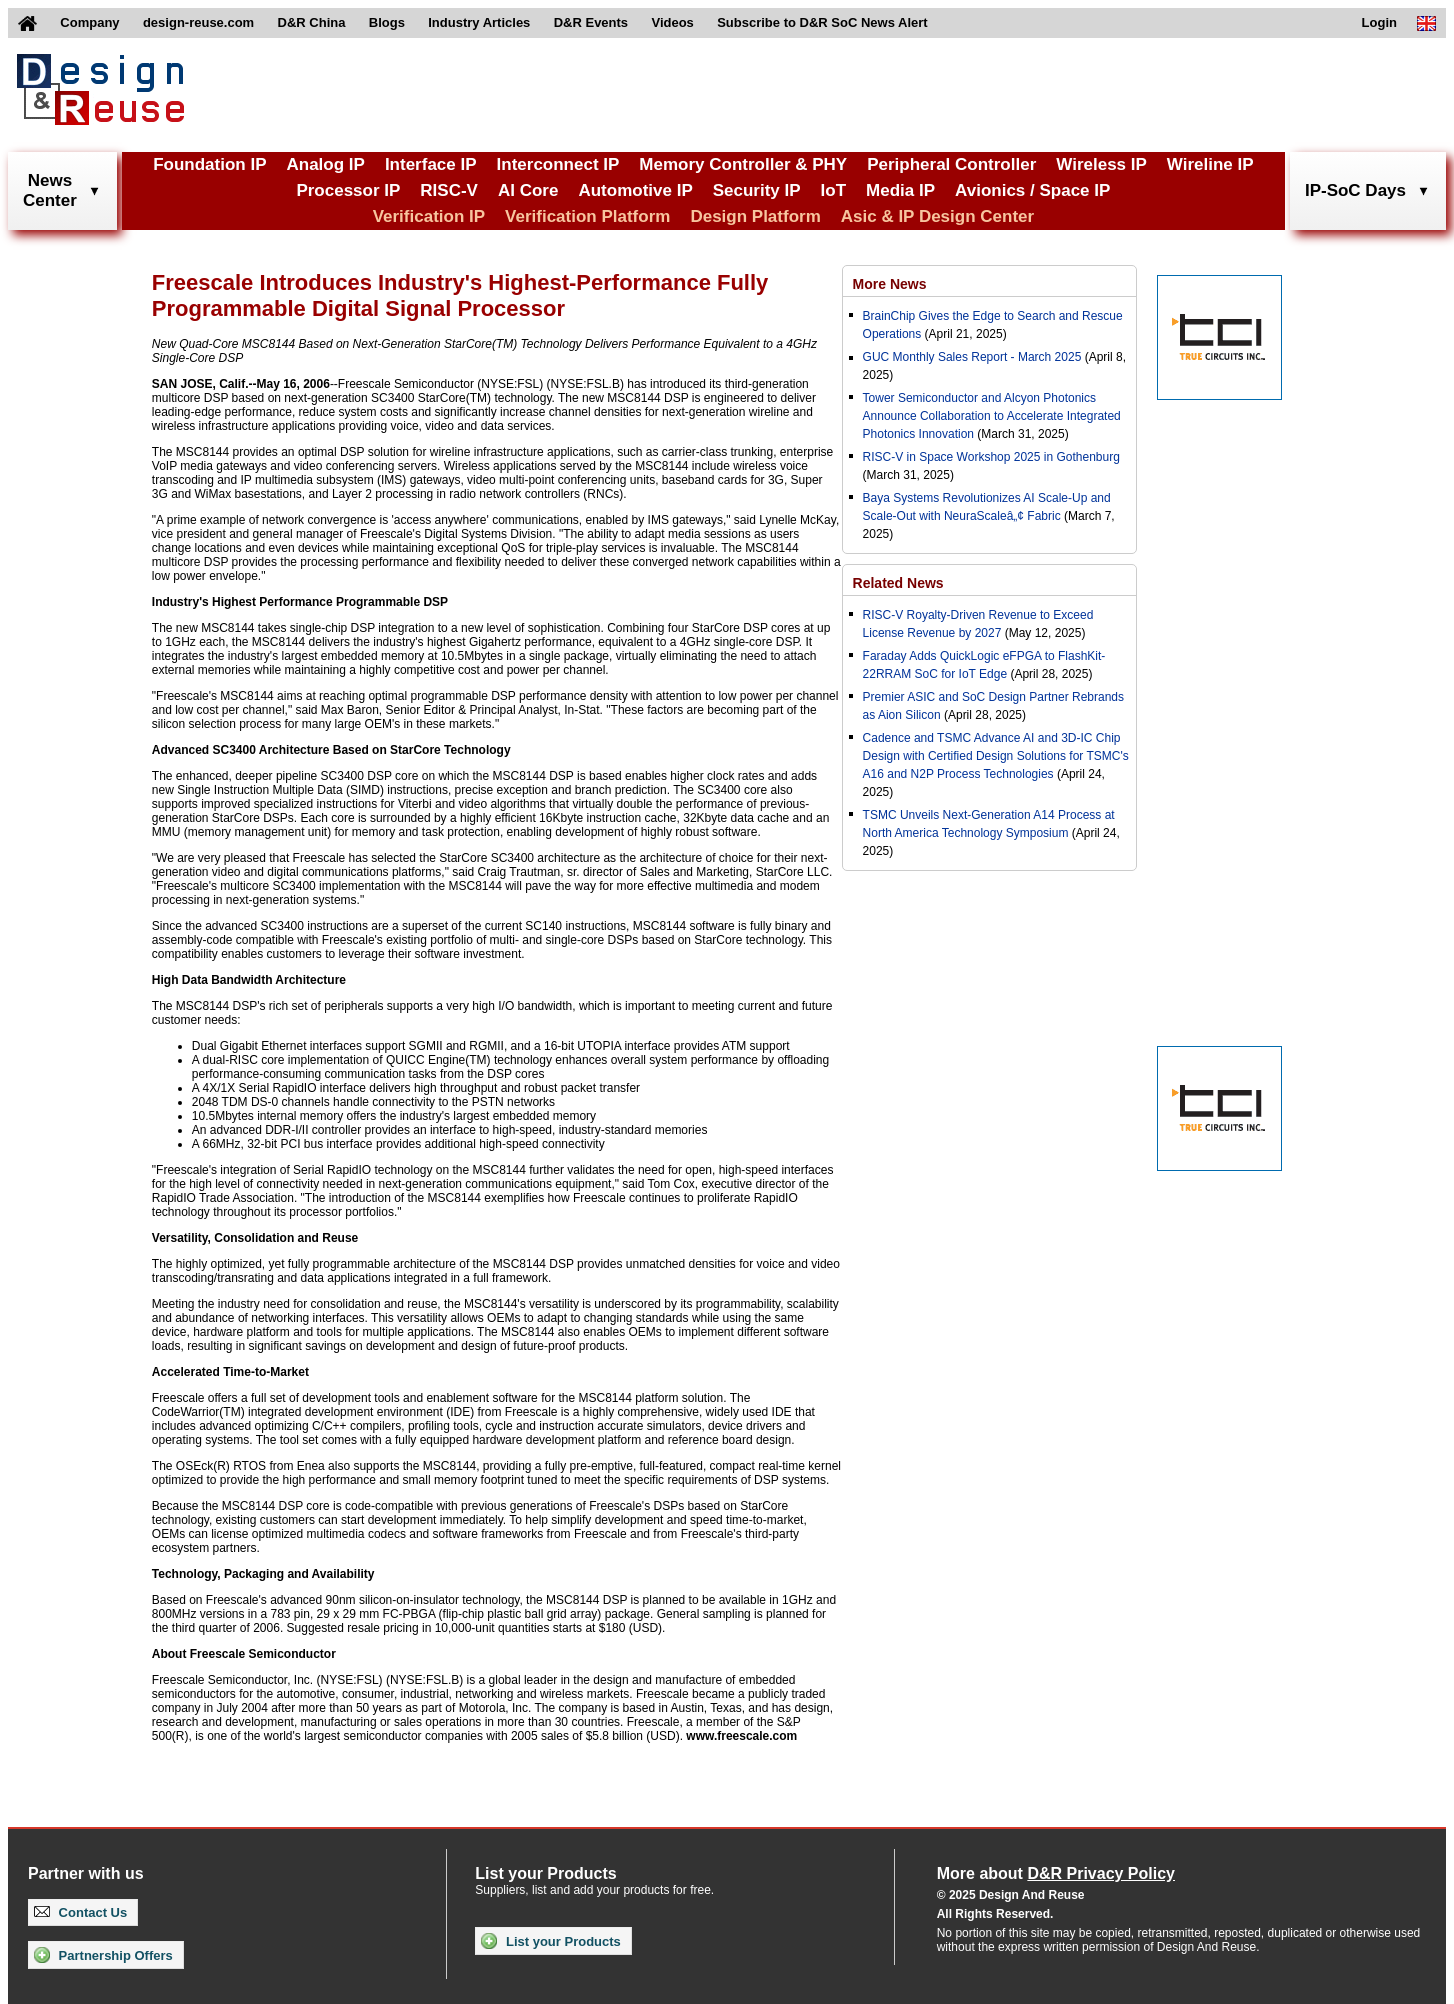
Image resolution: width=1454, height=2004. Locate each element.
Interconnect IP (558, 164)
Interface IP (431, 164)
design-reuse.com (198, 22)
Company (89, 22)
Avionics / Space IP (1032, 190)
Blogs (387, 22)
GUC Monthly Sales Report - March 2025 (972, 357)
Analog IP (325, 164)
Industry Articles (479, 22)
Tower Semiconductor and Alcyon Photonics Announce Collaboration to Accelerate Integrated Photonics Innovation (992, 416)
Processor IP (348, 190)
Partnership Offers (103, 1955)
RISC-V (449, 190)
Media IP (900, 190)
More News (890, 284)
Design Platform (755, 216)
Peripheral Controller (951, 164)
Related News (898, 583)
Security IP (757, 190)
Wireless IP (1101, 164)
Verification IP (429, 216)
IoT (834, 190)
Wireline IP (1210, 164)
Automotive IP (635, 190)
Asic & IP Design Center (937, 216)
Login (1379, 22)
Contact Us (80, 1912)
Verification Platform (587, 216)
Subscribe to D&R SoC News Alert (822, 22)
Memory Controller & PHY (743, 164)
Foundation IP (209, 164)
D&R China (312, 22)
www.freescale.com (741, 1736)
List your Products (550, 1941)
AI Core (528, 190)
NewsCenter (50, 190)
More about (1056, 1873)
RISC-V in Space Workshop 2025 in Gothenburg (991, 457)
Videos (672, 22)
